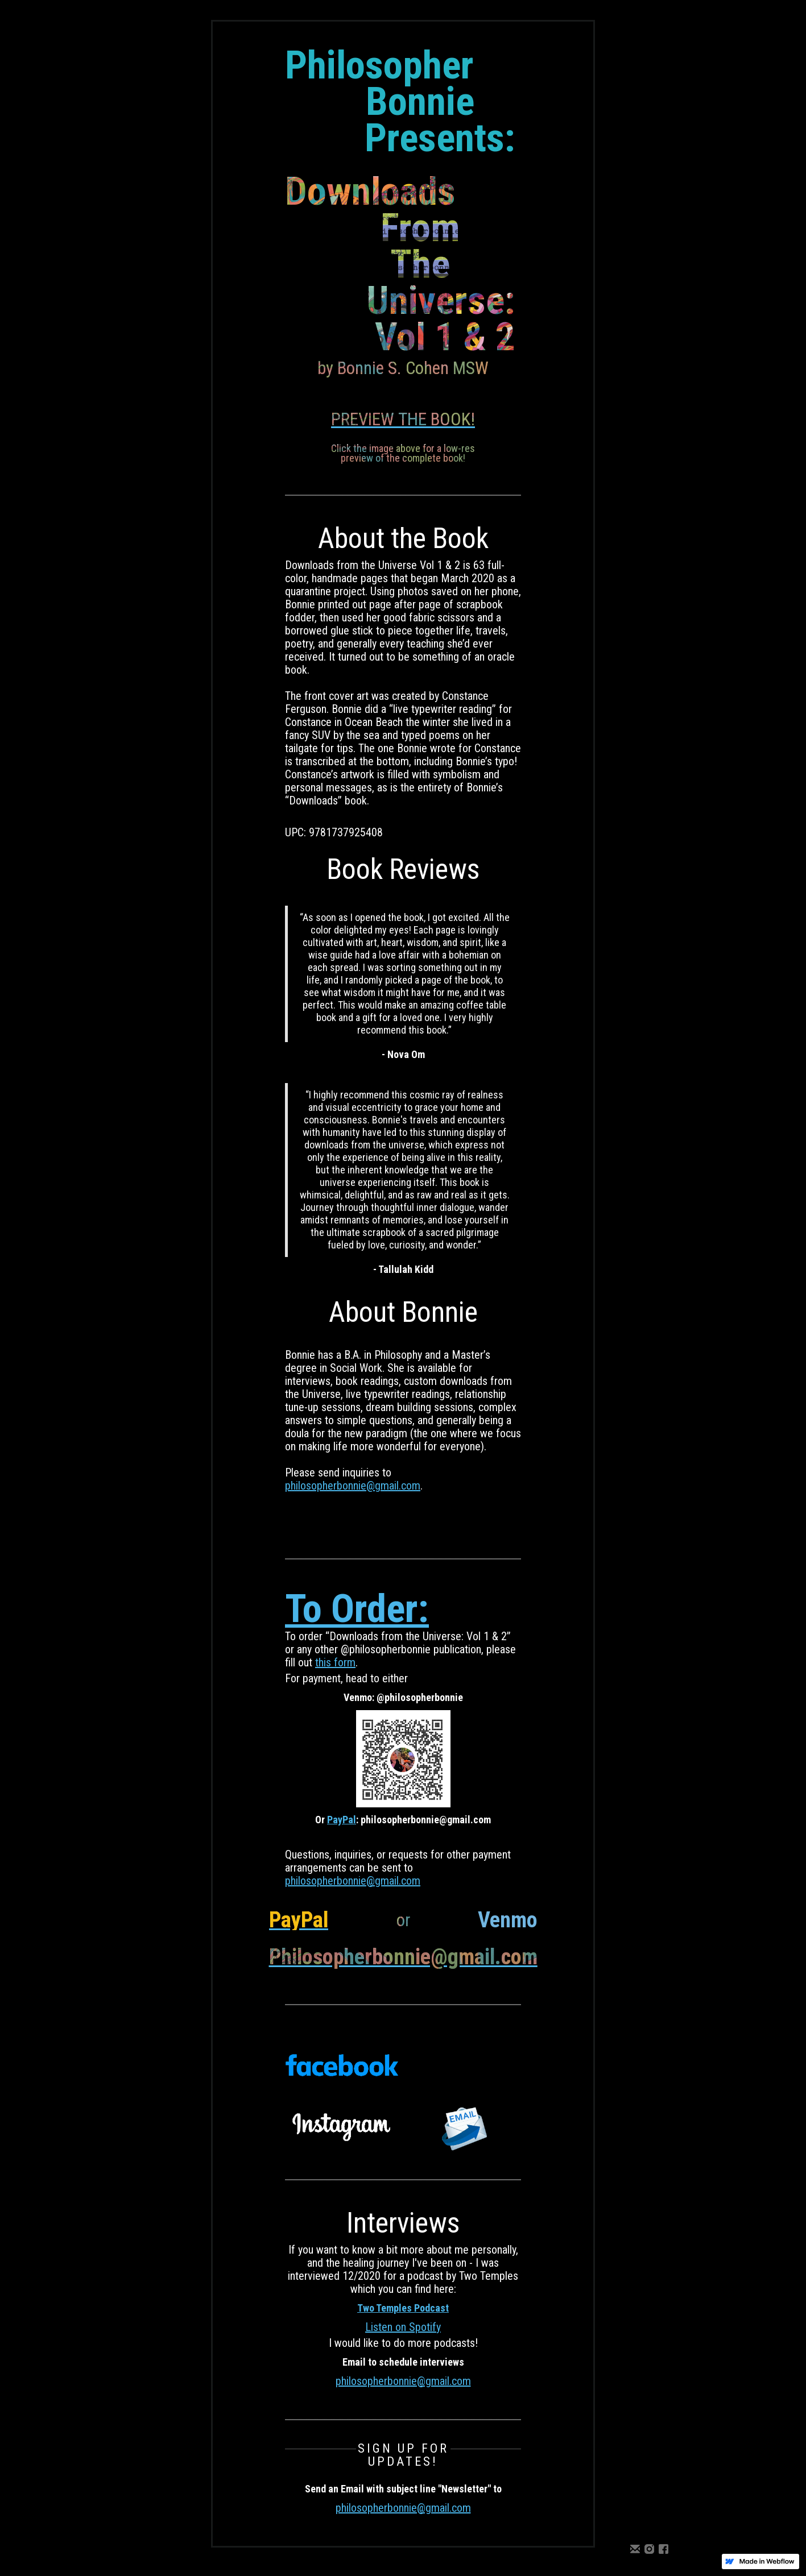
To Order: (357, 1609)
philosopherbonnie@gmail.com (352, 1485)
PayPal (341, 1820)
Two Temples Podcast (403, 2308)
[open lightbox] (403, 412)
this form (335, 1662)
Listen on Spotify (403, 2327)
